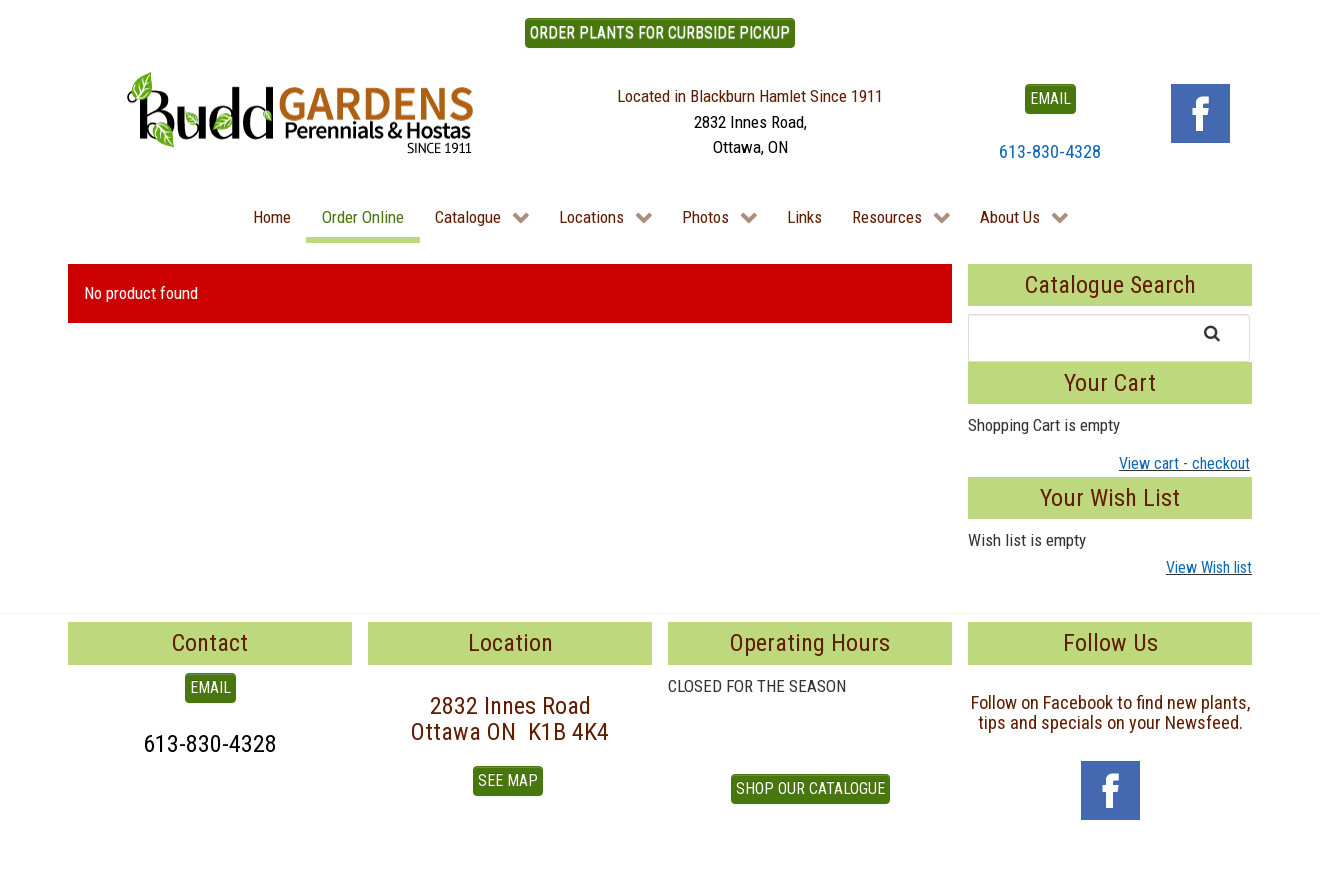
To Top (90, 869)
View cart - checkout (1184, 463)
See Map (508, 780)
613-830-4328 (1050, 151)
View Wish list (1209, 567)
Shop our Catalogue (810, 788)
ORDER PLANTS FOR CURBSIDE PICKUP (660, 32)
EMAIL (1050, 98)
